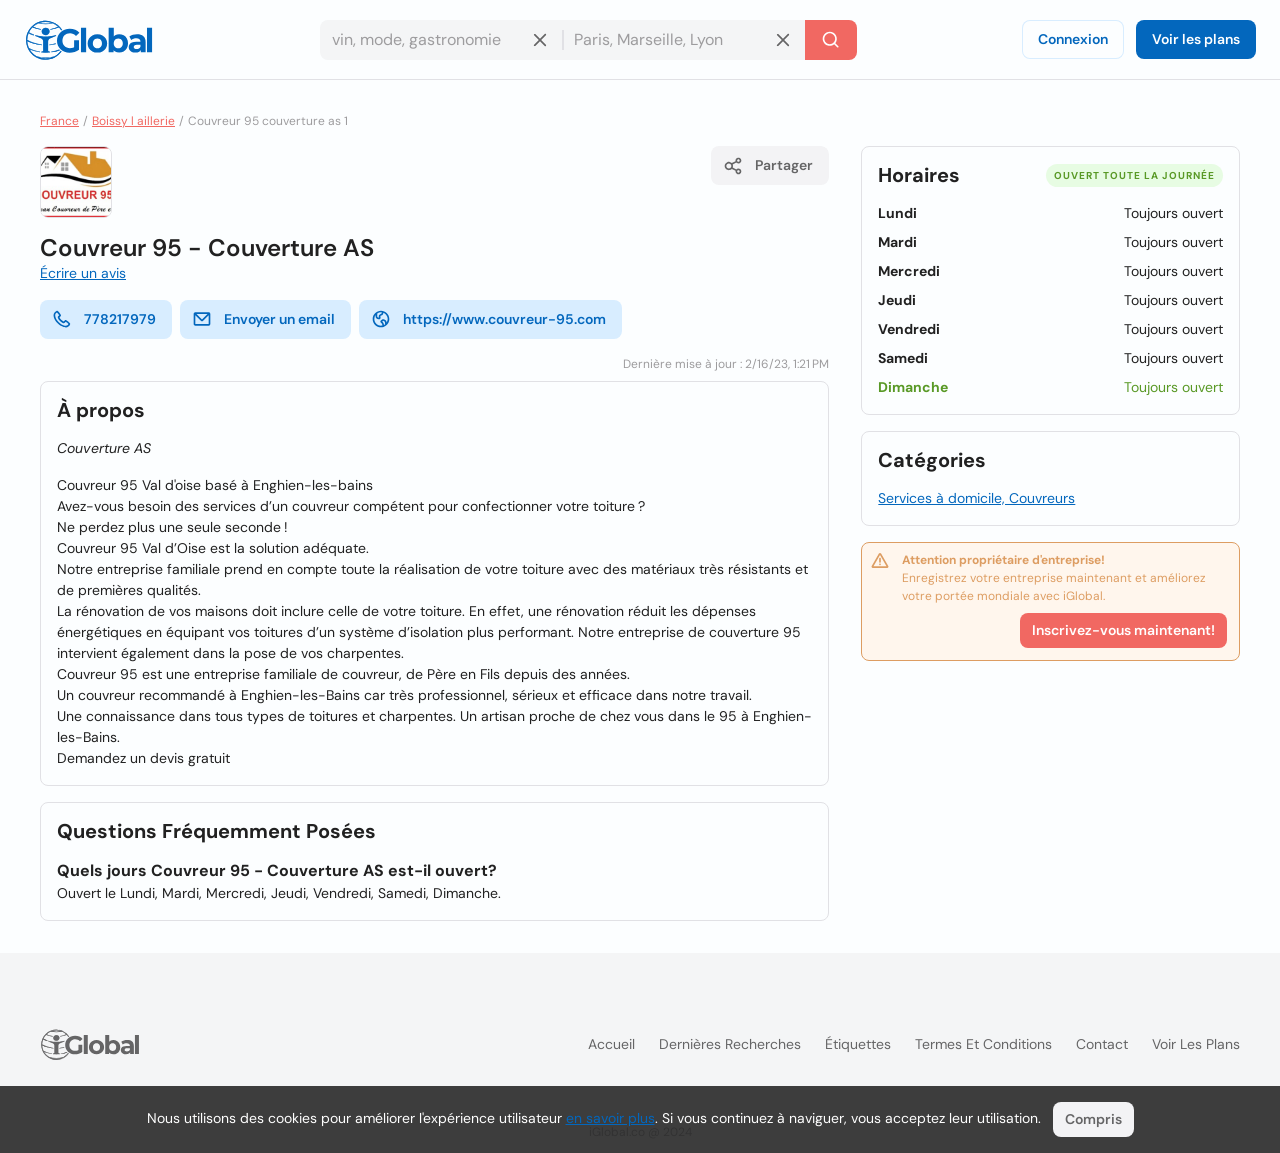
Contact (1102, 1044)
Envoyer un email (263, 319)
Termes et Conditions (983, 1044)
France (59, 121)
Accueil (611, 1044)
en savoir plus (610, 1118)
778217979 (104, 319)
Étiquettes (858, 1044)
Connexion (1073, 39)
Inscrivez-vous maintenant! (1123, 630)
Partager (768, 166)
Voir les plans (1196, 39)
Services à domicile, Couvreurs (976, 498)
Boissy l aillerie (133, 121)
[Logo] (89, 40)
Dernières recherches (730, 1044)
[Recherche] (831, 40)
